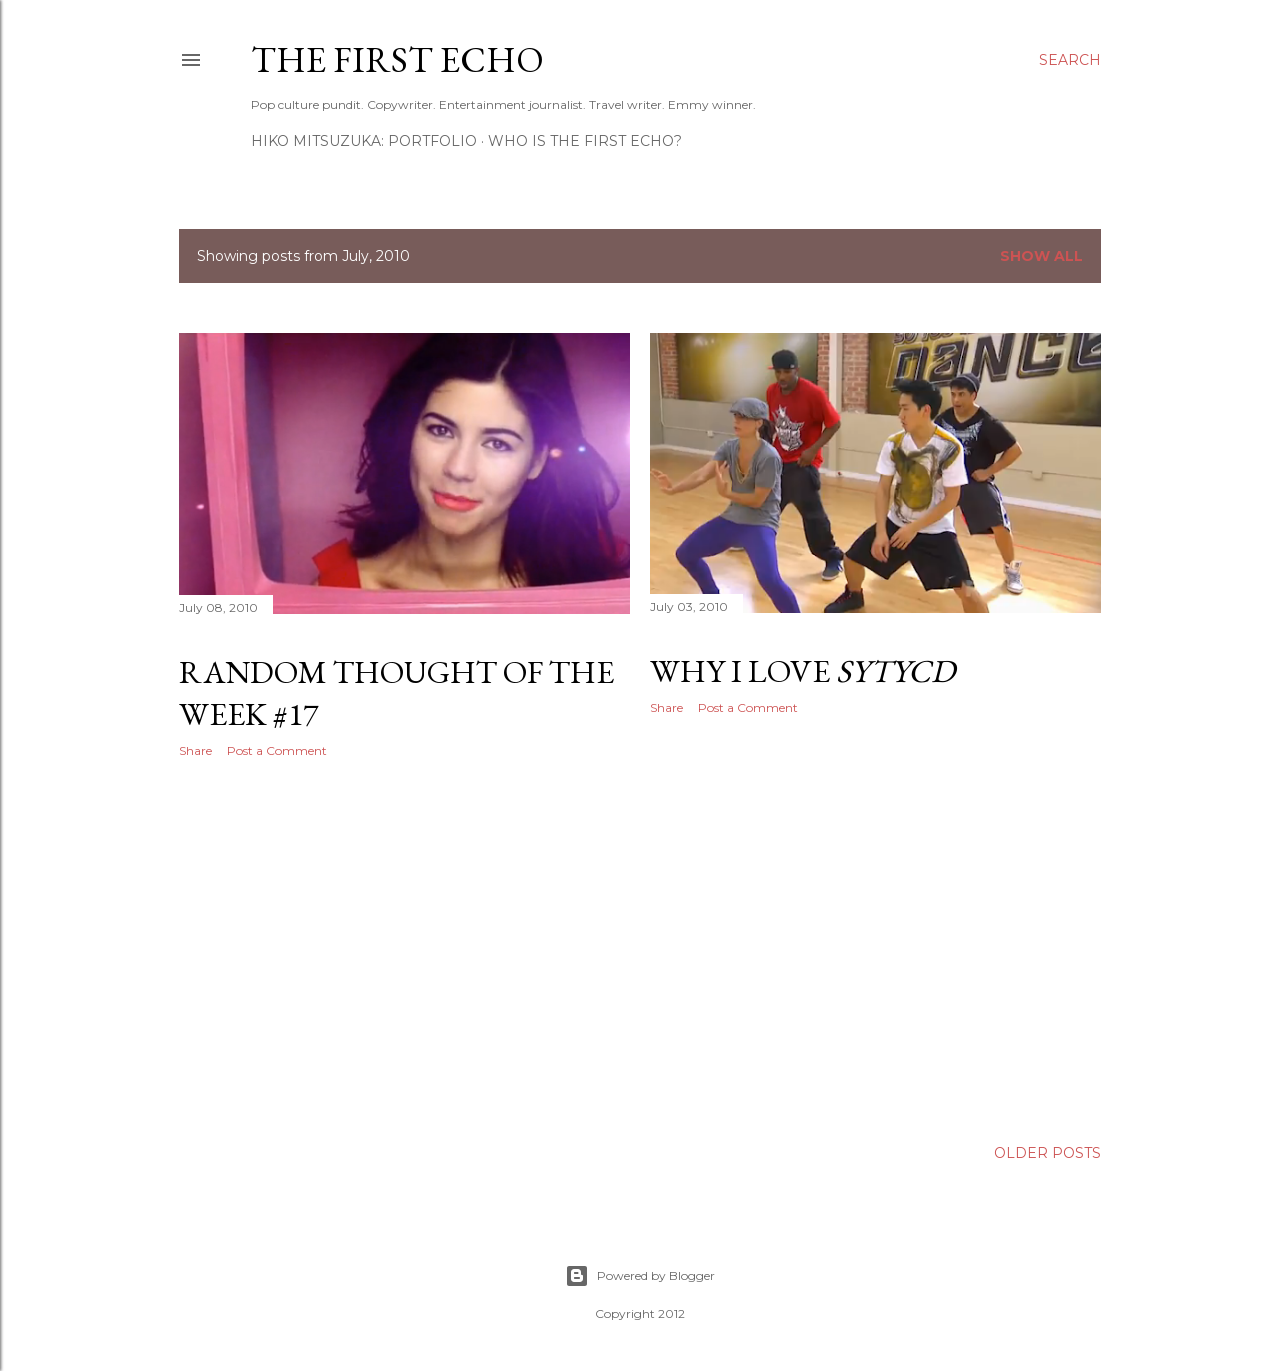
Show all (1041, 256)
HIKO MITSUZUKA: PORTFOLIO (364, 141)
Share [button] (195, 750)
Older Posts (1047, 1153)
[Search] (1070, 60)
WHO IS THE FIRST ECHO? (585, 141)
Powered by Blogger (640, 1276)
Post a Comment (277, 750)
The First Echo (397, 59)
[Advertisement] (404, 948)
